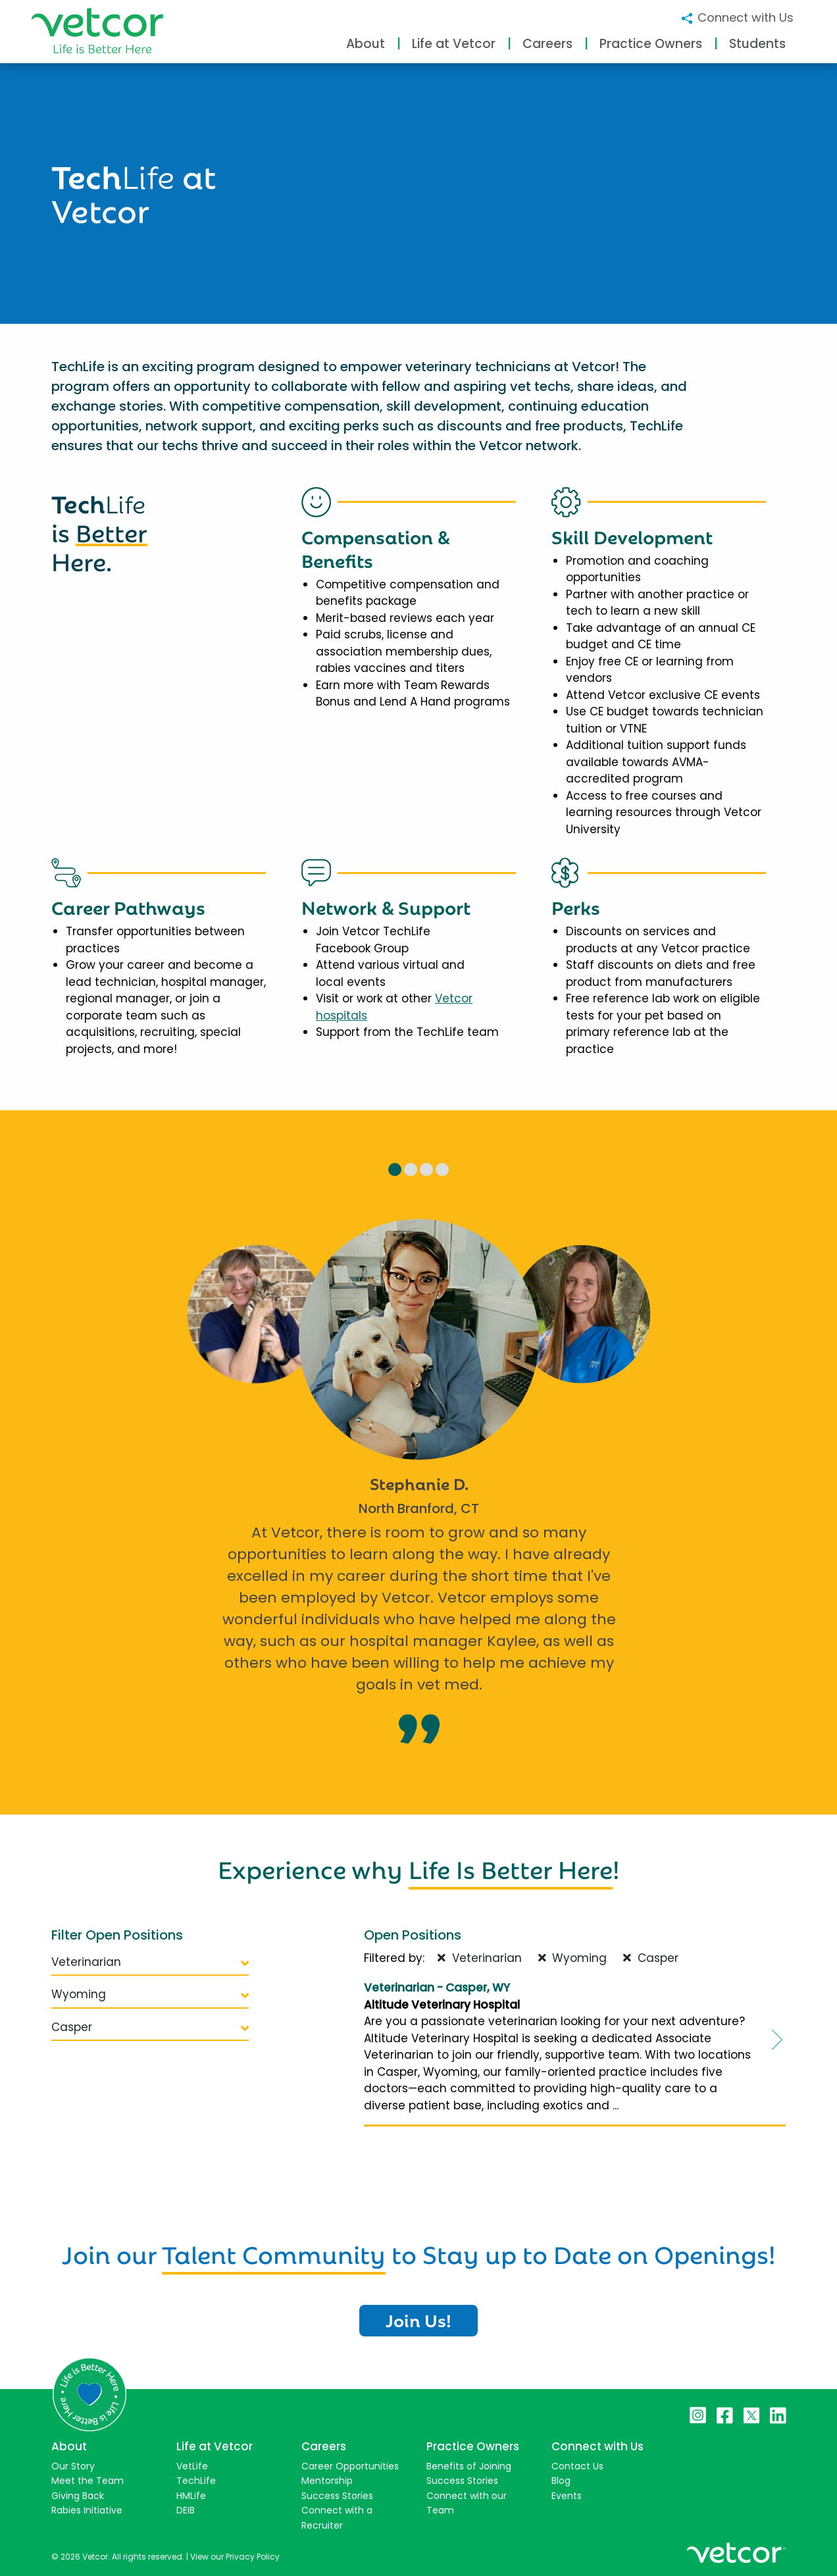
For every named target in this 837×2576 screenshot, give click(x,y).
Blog (561, 2480)
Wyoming (150, 1994)
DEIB (185, 2510)
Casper (150, 2027)
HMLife (191, 2495)
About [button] (365, 44)
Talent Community (274, 2252)
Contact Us (577, 2466)
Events (566, 2495)
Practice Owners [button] (650, 44)
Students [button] (757, 44)
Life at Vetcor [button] (453, 44)
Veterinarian (150, 1962)
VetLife (192, 2466)
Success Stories (337, 2495)
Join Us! (418, 2319)
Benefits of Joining (468, 2466)
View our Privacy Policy (235, 2556)
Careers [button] (547, 44)
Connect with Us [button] (737, 17)
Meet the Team (87, 2480)
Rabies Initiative (86, 2510)
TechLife (196, 2480)
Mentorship (327, 2480)
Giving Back (77, 2495)
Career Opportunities (350, 2466)
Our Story (73, 2466)
